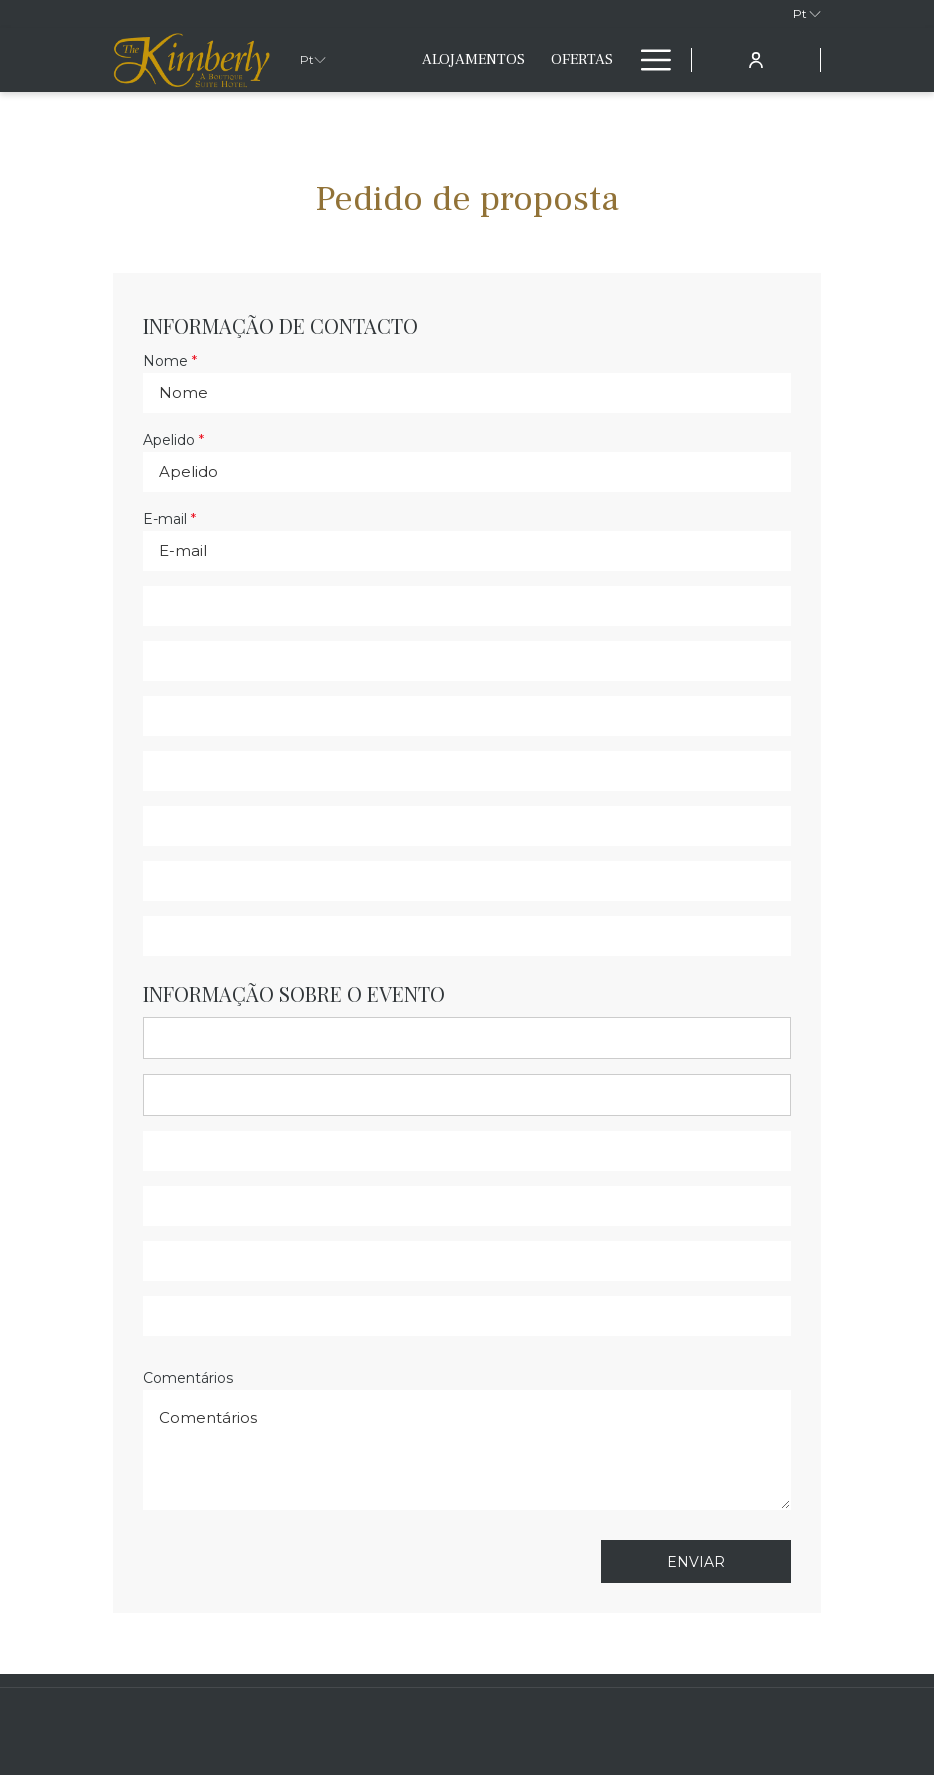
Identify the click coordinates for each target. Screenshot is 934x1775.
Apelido (173, 440)
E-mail (169, 519)
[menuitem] (473, 60)
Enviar (696, 1562)
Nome (170, 361)
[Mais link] (648, 60)
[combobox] (467, 1038)
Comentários (188, 1378)
